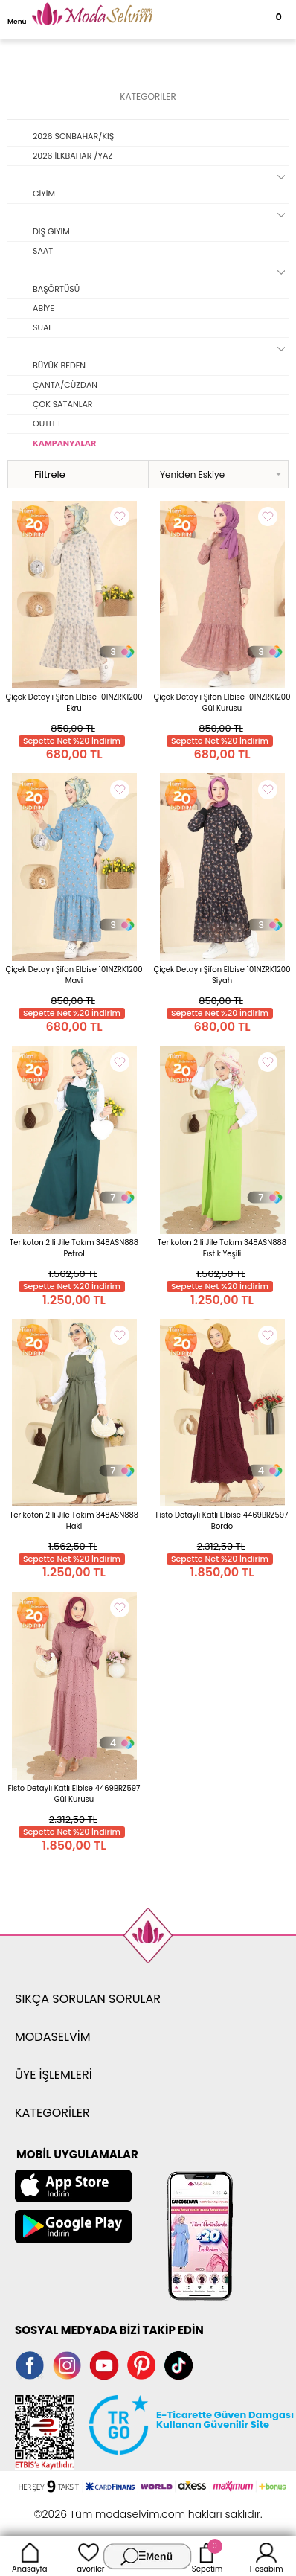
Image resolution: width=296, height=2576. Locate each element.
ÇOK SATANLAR (63, 404)
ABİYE (43, 308)
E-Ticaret (102, 2505)
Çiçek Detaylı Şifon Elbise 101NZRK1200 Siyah (222, 975)
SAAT (43, 251)
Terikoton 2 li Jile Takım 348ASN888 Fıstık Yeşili (222, 1248)
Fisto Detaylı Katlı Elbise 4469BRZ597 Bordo (221, 1520)
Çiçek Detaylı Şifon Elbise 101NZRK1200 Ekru (74, 702)
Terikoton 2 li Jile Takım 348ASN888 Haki (74, 1520)
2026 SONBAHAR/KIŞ (73, 136)
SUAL (42, 327)
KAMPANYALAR (64, 443)
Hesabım (266, 2556)
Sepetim (207, 2556)
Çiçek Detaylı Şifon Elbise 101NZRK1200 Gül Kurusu (222, 702)
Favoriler (88, 2556)
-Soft (66, 2505)
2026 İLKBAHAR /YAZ (72, 156)
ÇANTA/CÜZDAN (65, 385)
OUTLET (47, 423)
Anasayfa (30, 2556)
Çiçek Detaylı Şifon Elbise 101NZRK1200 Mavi (74, 975)
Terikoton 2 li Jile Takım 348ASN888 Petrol (74, 1248)
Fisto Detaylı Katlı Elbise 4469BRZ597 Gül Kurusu (73, 1794)
